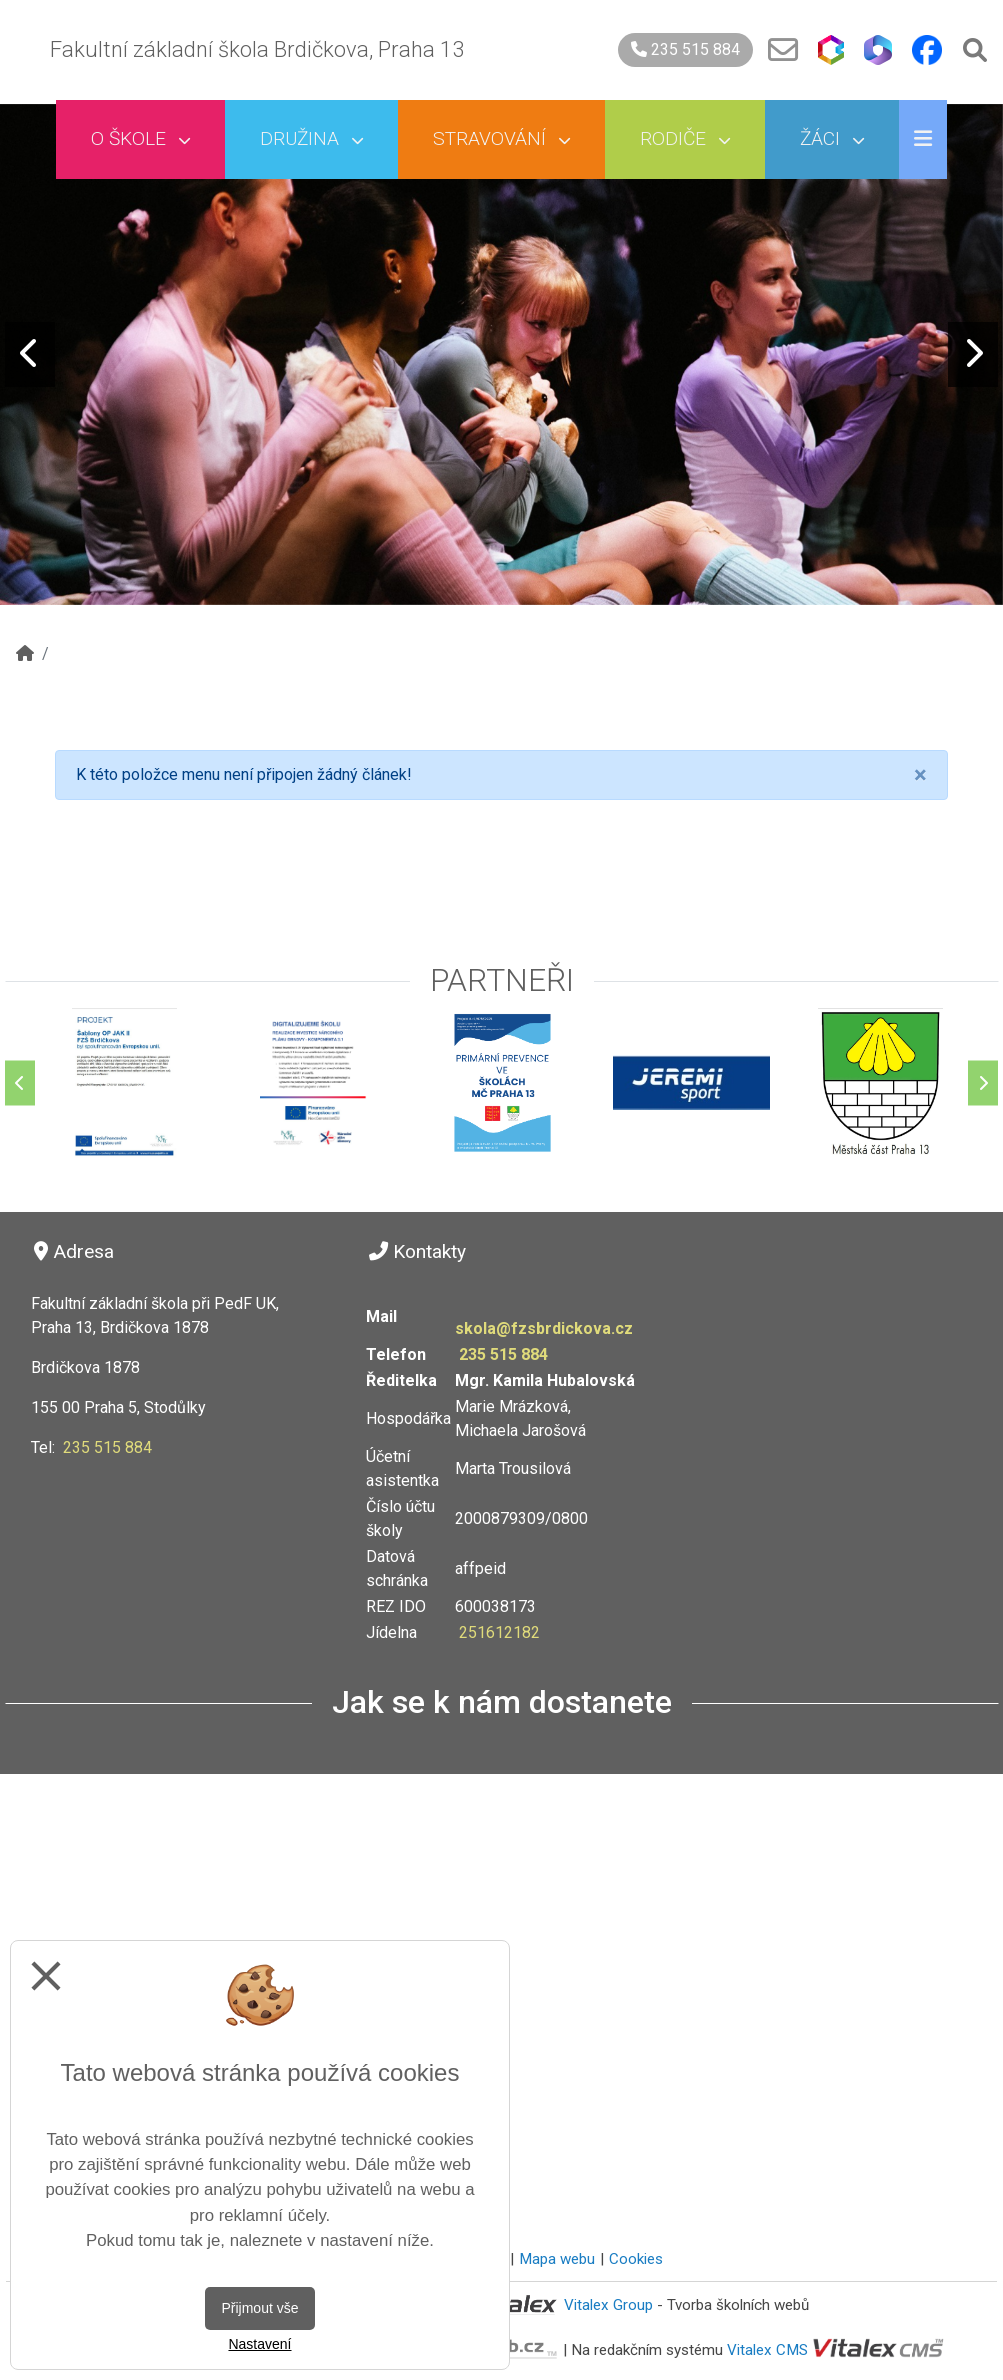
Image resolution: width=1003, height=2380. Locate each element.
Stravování (501, 138)
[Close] (920, 775)
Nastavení (259, 2344)
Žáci (832, 138)
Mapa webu (557, 2259)
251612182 (499, 1632)
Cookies (636, 2259)
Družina (311, 138)
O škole (140, 138)
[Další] (983, 1082)
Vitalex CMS (767, 2350)
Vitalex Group (608, 2305)
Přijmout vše (259, 2308)
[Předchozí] (20, 1082)
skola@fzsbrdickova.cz (544, 1328)
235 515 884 (685, 49)
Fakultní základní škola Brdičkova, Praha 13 (257, 49)
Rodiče (685, 138)
